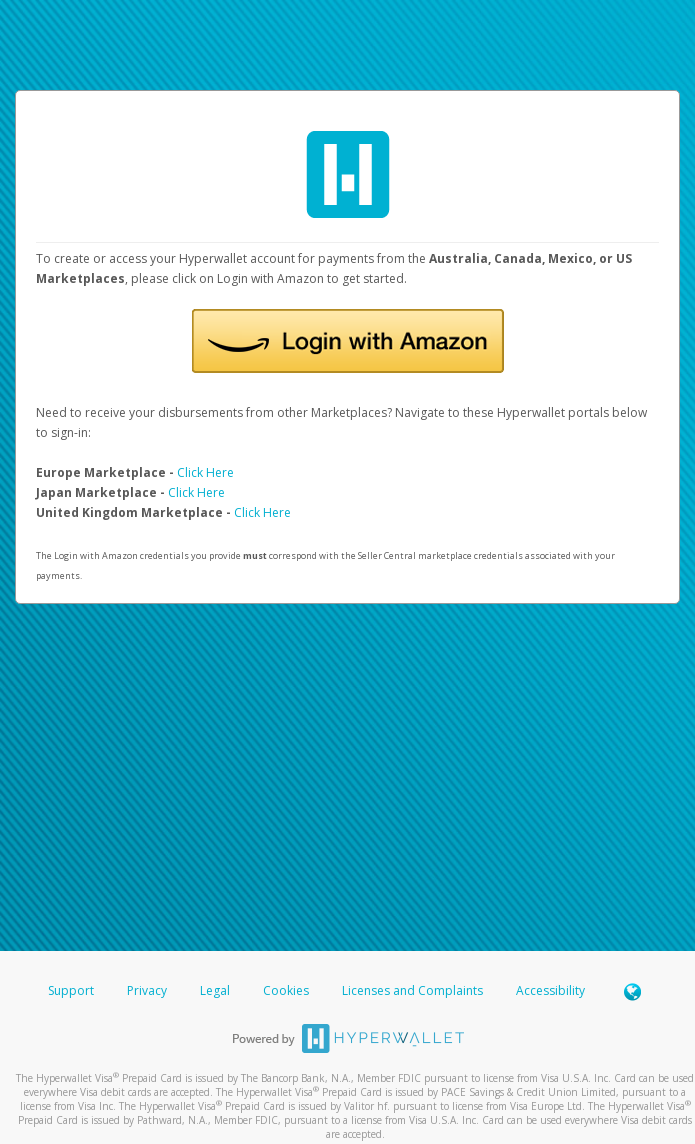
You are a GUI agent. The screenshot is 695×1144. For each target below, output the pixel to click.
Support (71, 990)
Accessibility (550, 990)
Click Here (205, 472)
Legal (215, 990)
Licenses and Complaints (414, 990)
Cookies (286, 990)
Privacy (147, 990)
